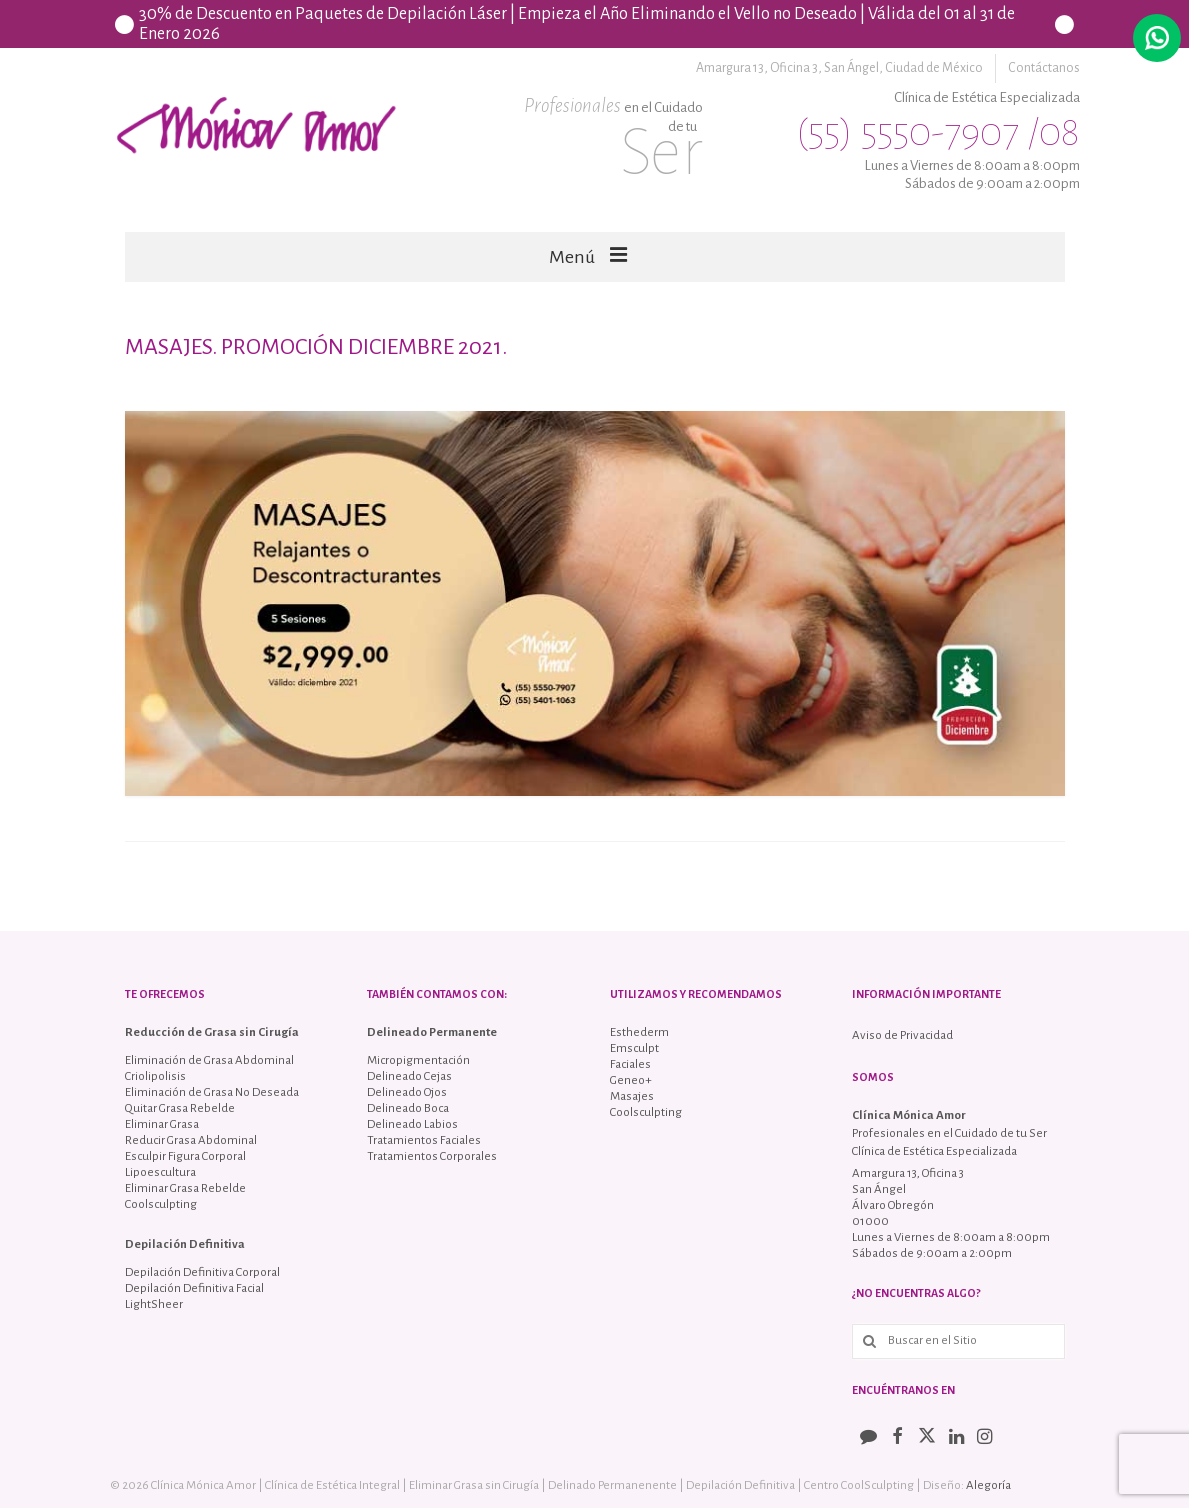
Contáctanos (1044, 68)
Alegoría (988, 1485)
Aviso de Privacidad (902, 1035)
